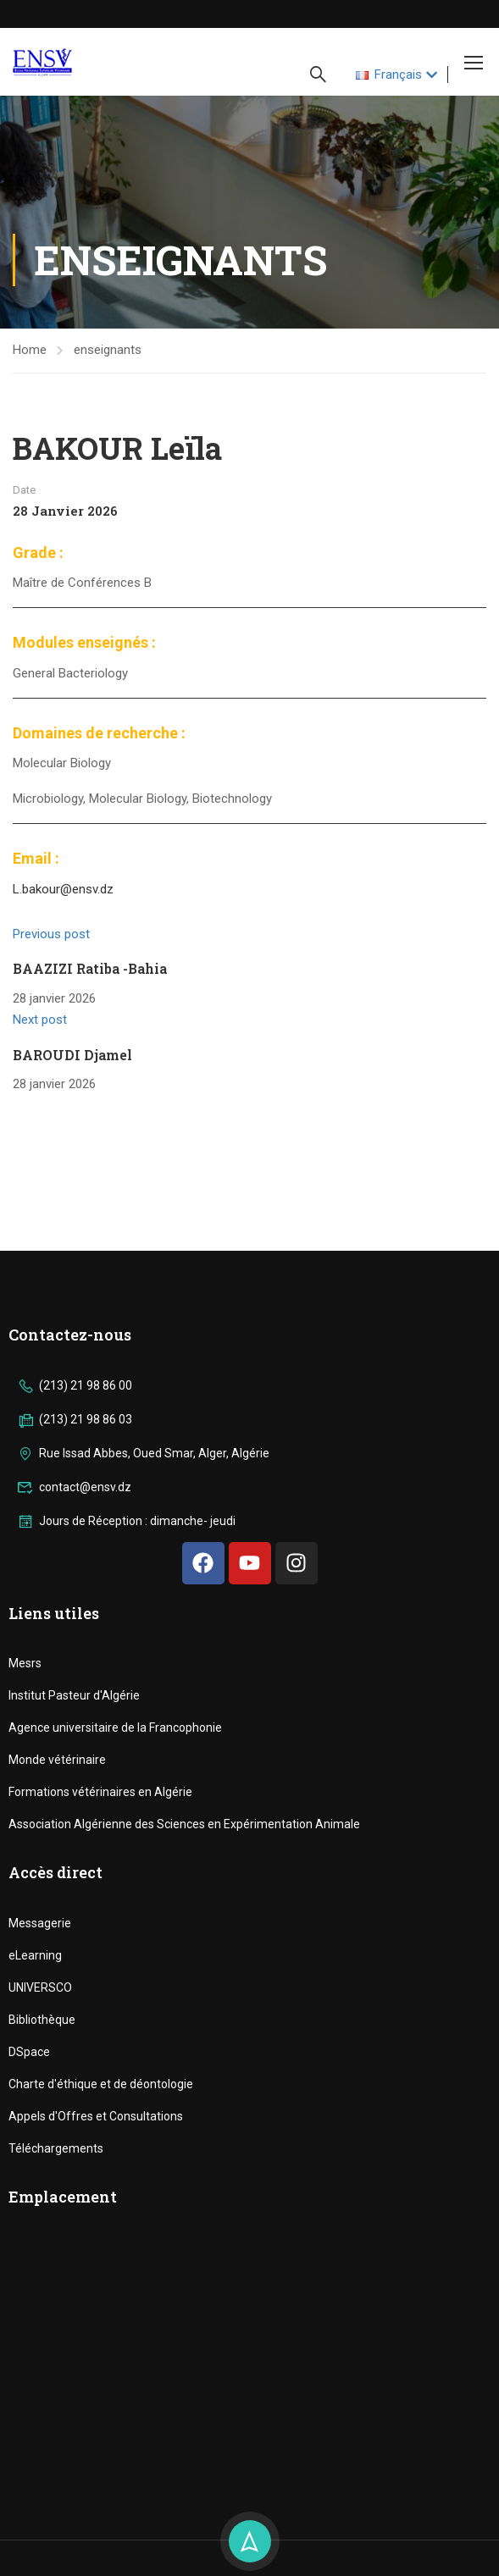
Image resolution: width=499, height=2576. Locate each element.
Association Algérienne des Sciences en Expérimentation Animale (184, 1824)
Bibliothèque (41, 2019)
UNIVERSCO (40, 1987)
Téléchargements (55, 2148)
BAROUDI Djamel (72, 1055)
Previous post (51, 934)
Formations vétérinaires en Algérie (100, 1792)
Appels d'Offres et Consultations (95, 2116)
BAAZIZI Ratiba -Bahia (90, 968)
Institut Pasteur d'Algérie (74, 1695)
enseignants (107, 349)
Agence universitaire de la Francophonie (115, 1727)
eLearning (35, 1955)
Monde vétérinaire (57, 1759)
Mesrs (25, 1663)
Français (389, 74)
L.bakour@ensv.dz (63, 889)
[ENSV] (249, 2362)
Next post (40, 1019)
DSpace (29, 2052)
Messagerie (39, 1923)
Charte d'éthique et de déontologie (100, 2084)
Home (30, 349)
